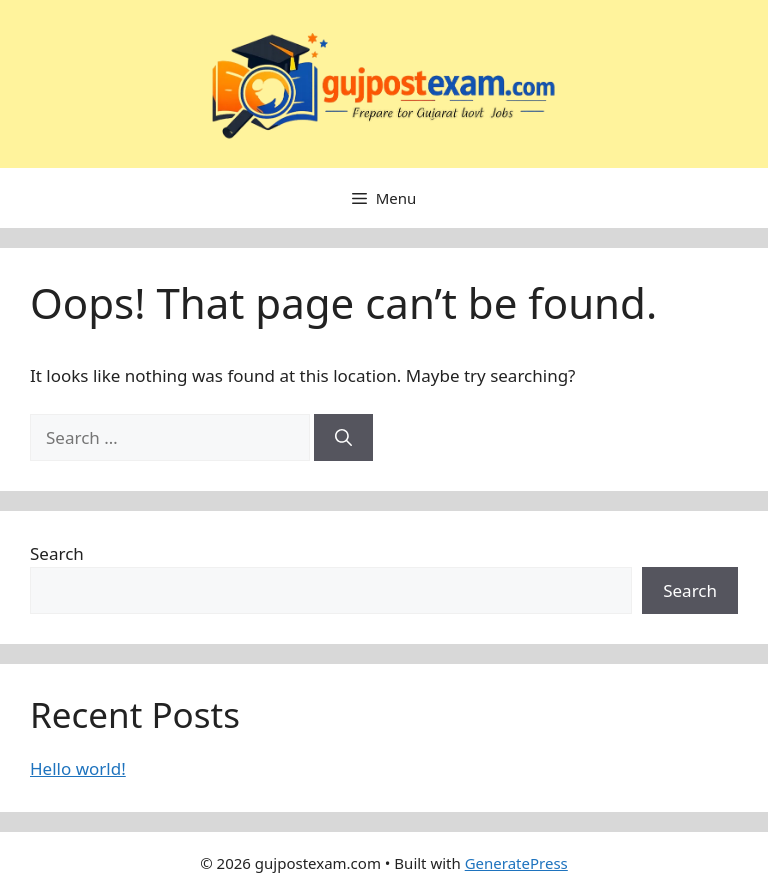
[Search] (343, 438)
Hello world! (78, 768)
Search (57, 553)
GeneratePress (516, 863)
